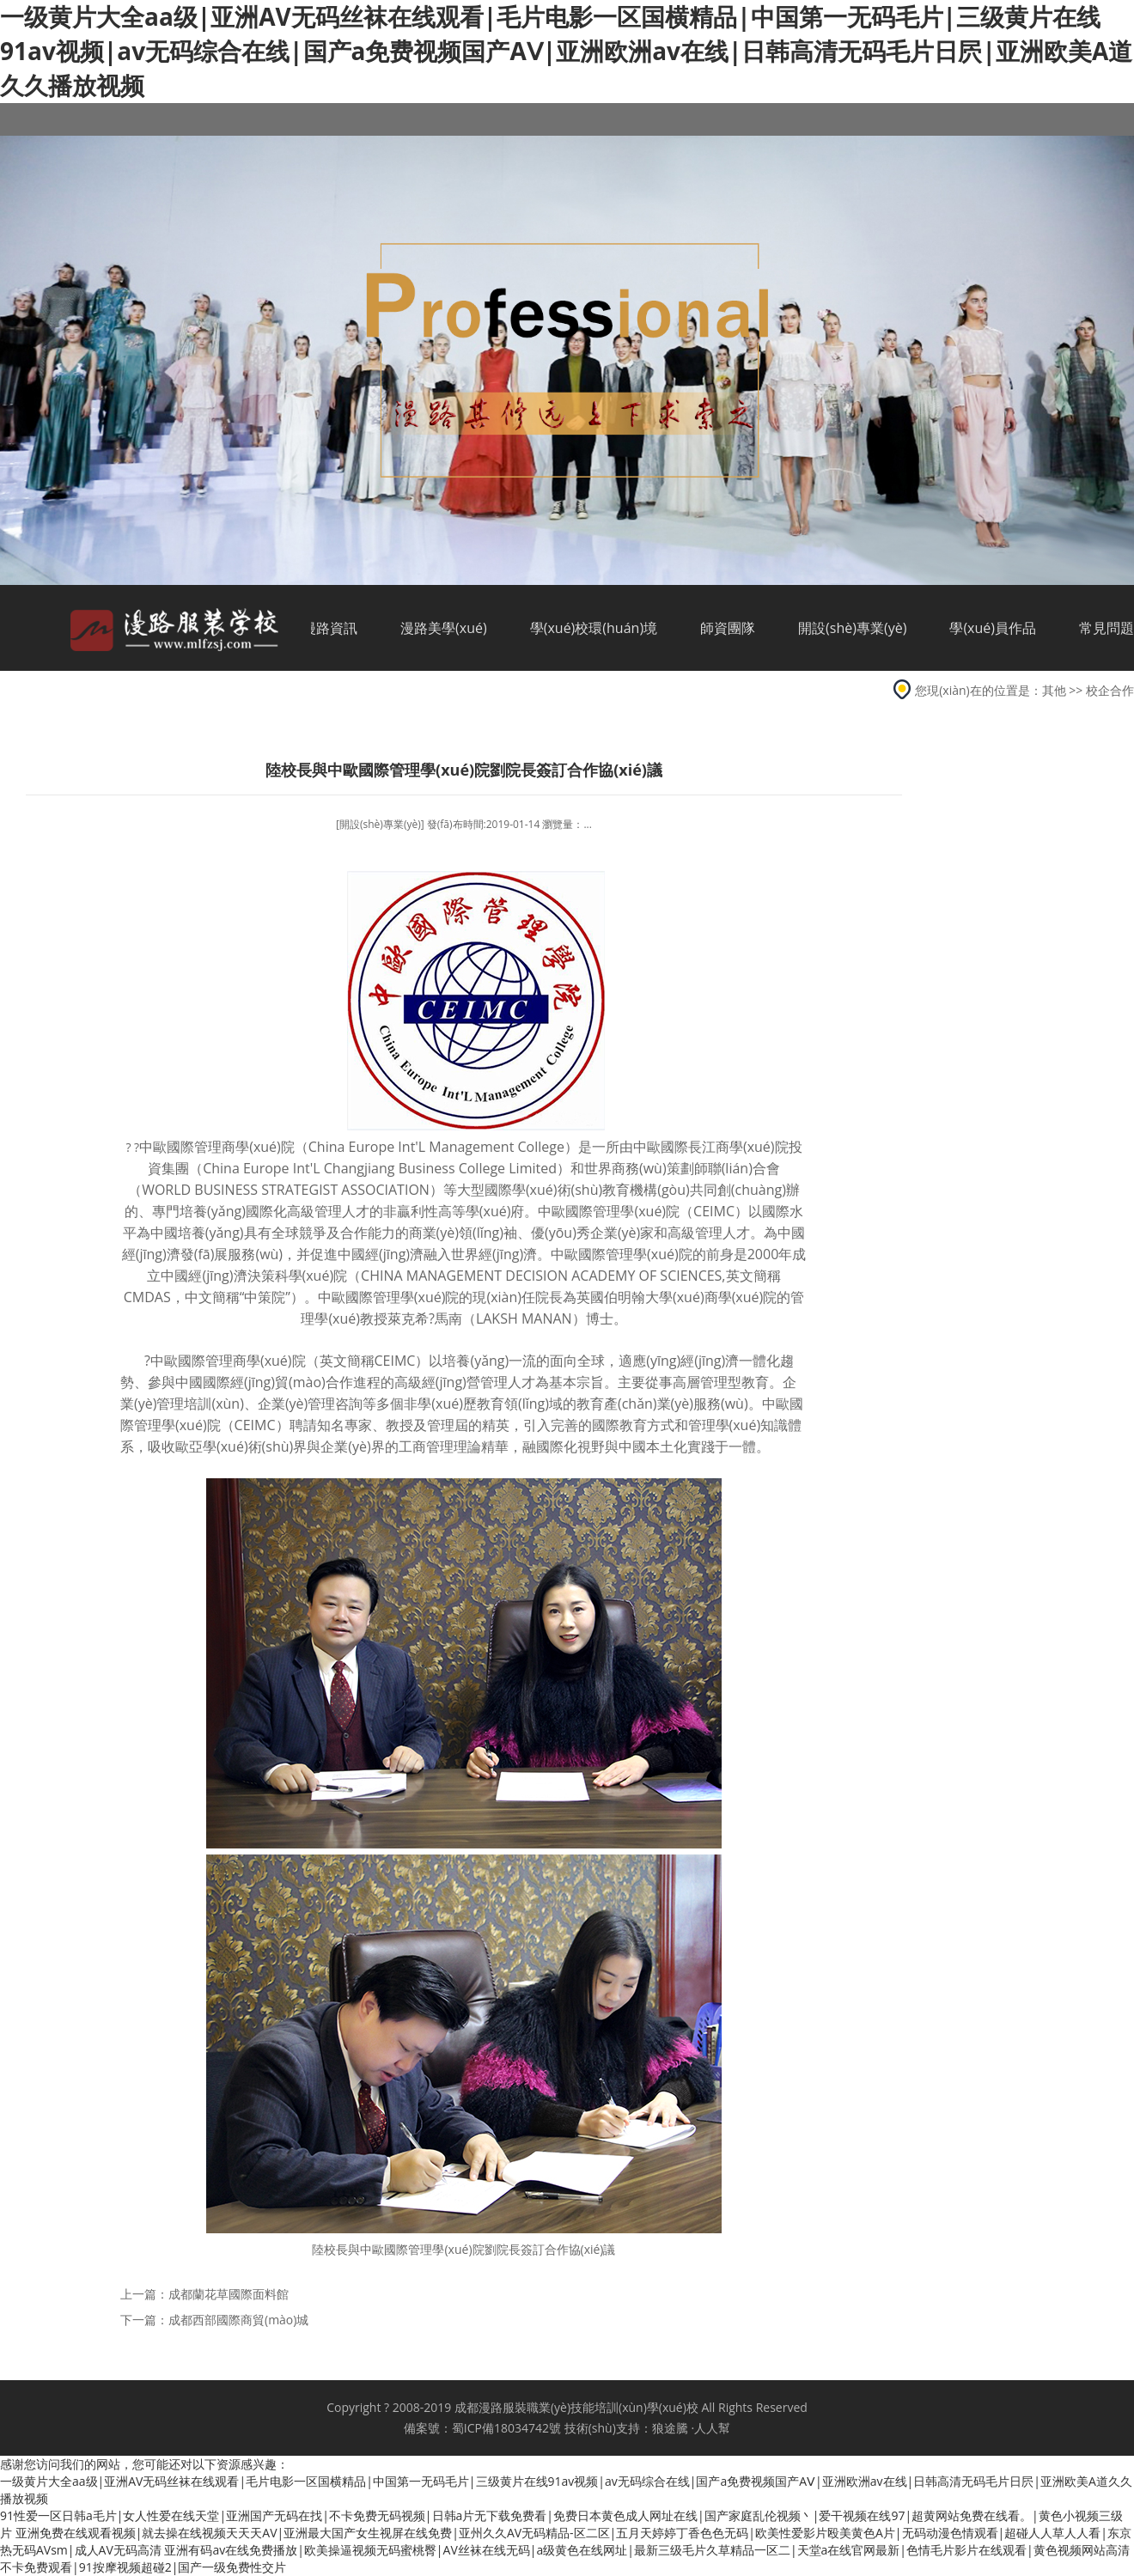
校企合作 (1110, 690)
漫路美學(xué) (443, 627)
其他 (1054, 690)
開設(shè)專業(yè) (852, 627)
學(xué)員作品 (992, 627)
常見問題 (1106, 627)
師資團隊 (727, 627)
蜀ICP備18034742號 (506, 2428)
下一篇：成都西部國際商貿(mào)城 (214, 2319)
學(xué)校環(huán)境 (593, 627)
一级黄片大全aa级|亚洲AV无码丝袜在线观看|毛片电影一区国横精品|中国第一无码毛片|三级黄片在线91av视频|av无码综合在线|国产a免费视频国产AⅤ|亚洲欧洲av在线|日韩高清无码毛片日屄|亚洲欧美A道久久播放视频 (566, 50)
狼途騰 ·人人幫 (691, 2428)
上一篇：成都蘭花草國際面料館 (204, 2294)
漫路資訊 (329, 627)
